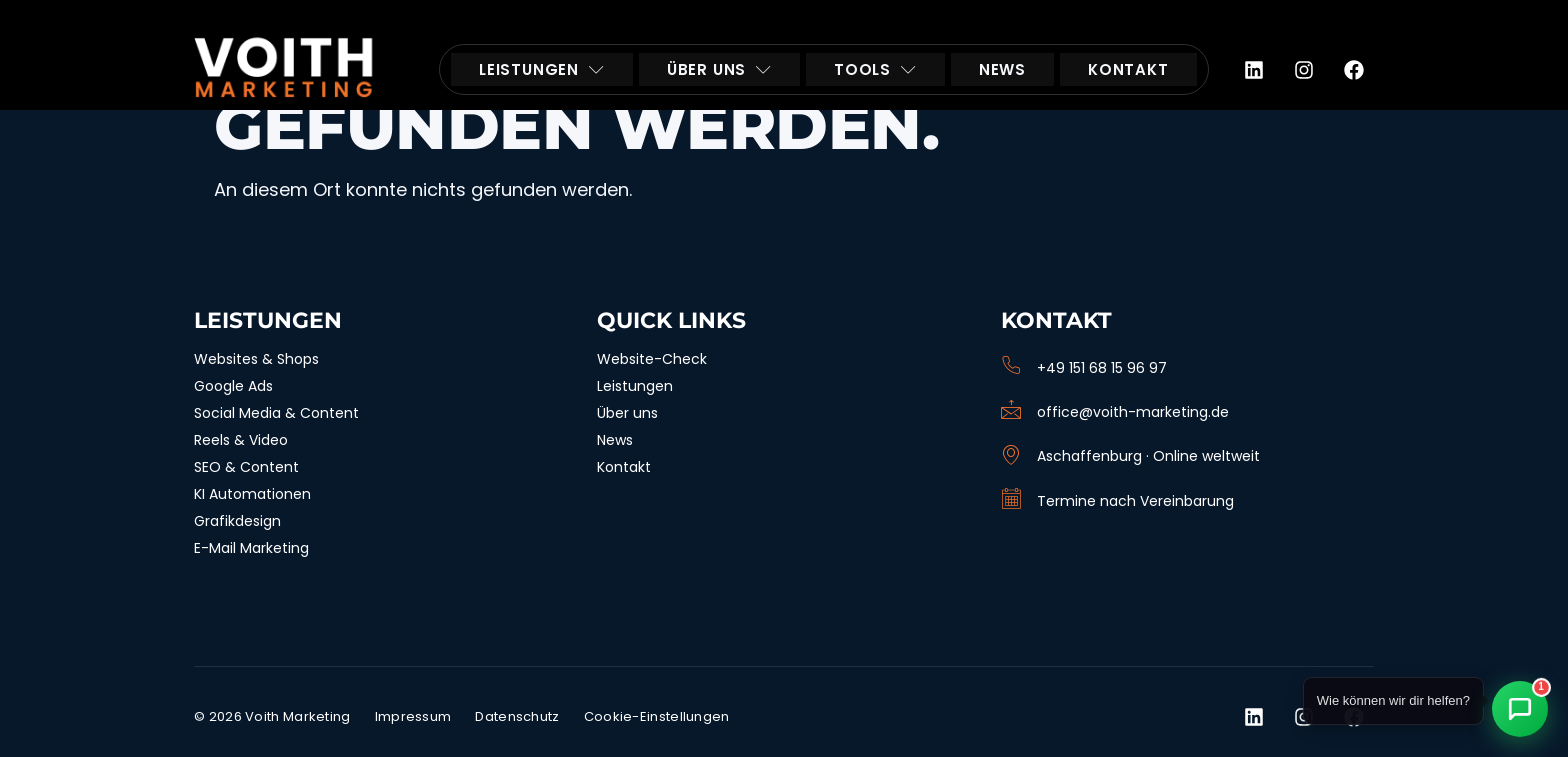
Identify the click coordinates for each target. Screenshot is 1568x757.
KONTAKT (1128, 69)
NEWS (1002, 69)
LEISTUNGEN (542, 69)
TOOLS (875, 69)
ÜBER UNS (719, 69)
